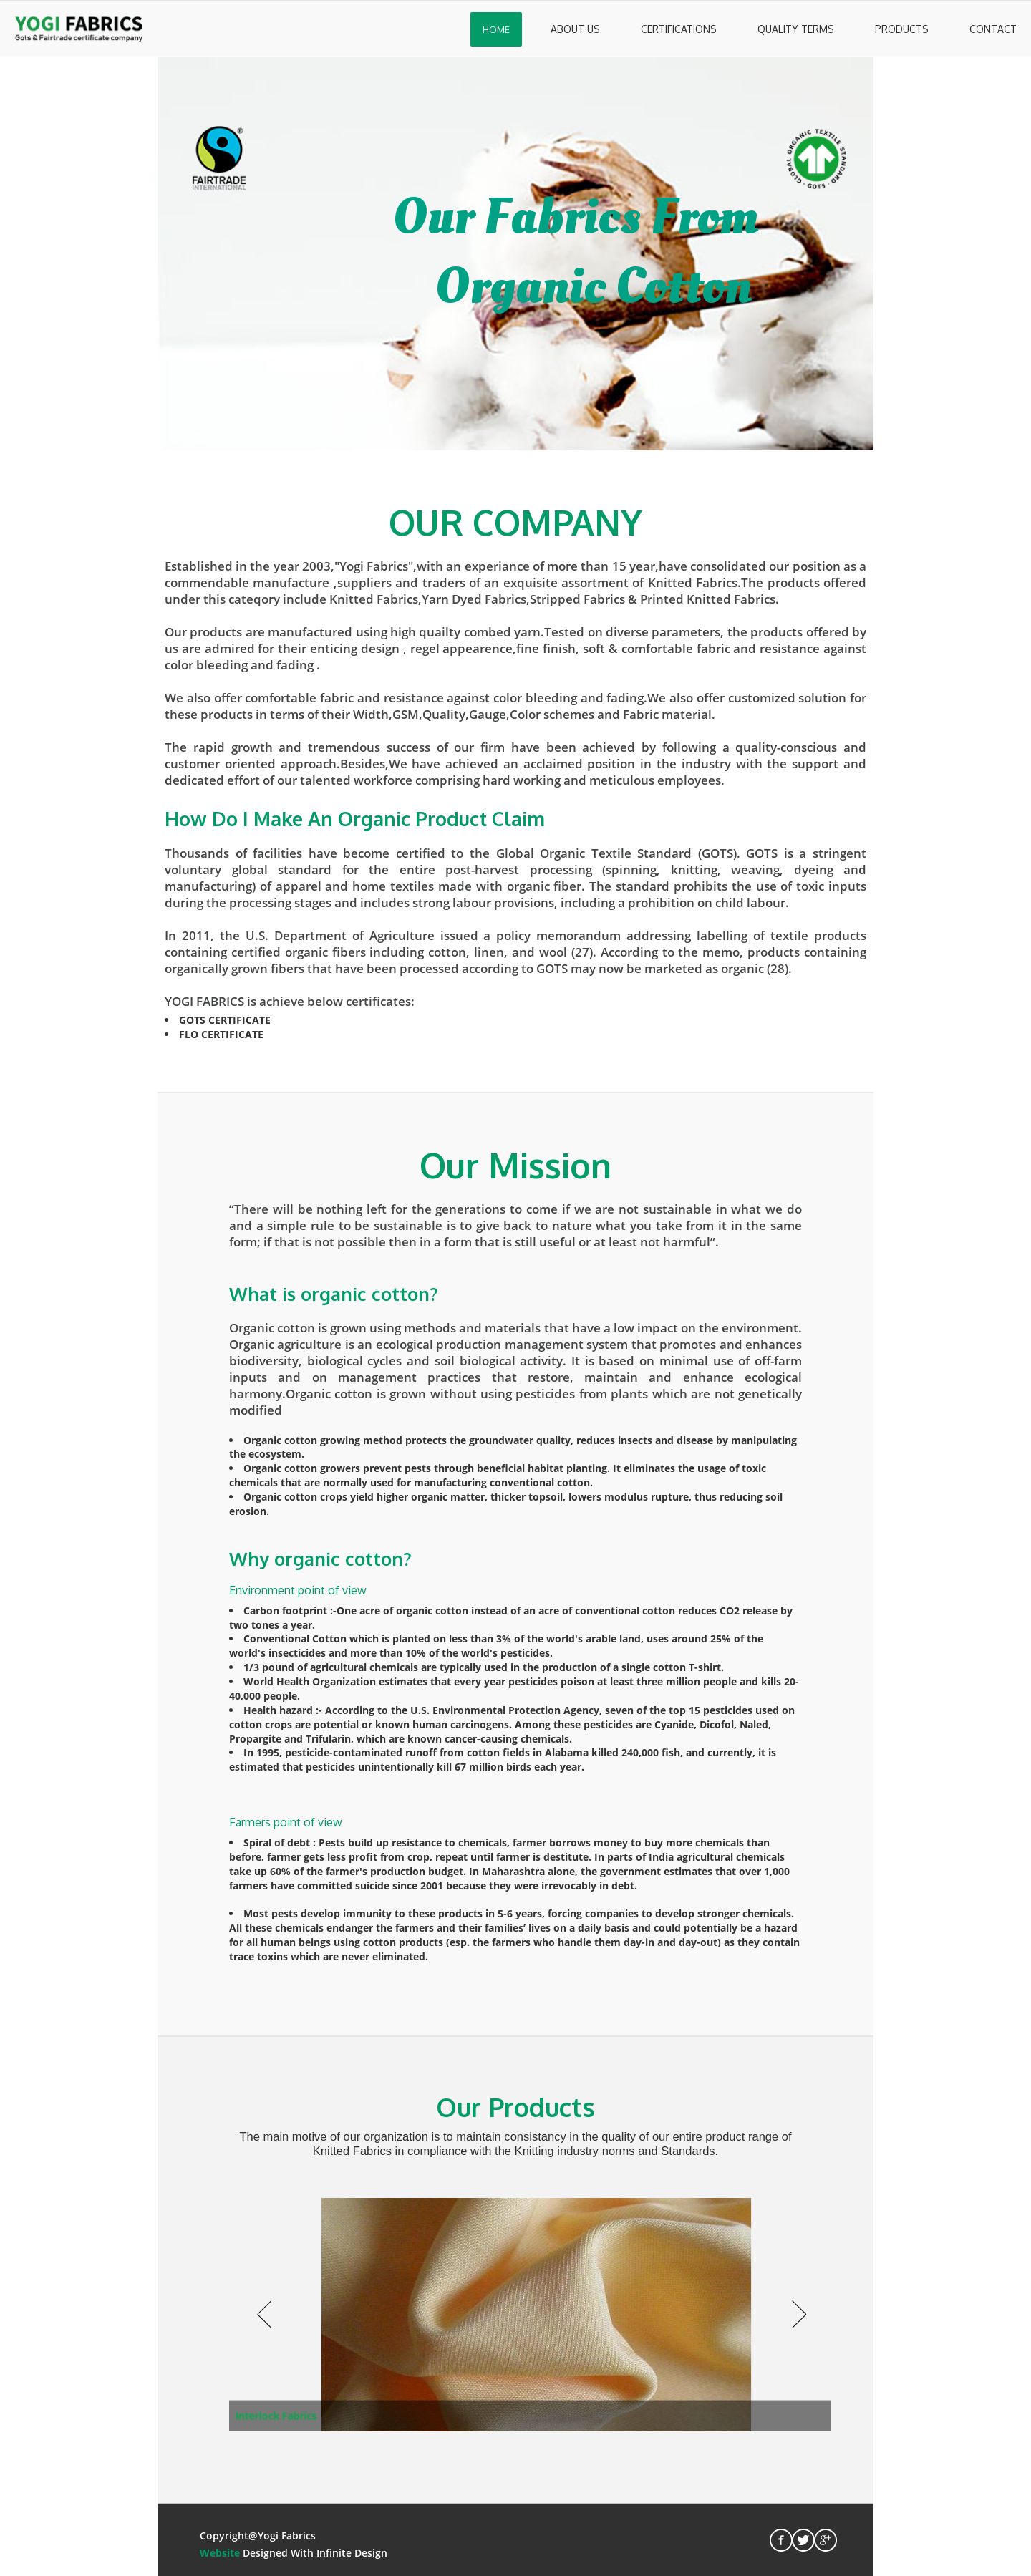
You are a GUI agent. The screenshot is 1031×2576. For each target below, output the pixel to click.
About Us (575, 29)
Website (220, 2553)
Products (902, 29)
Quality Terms (795, 29)
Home (496, 29)
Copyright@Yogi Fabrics (258, 2535)
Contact (993, 29)
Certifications (679, 29)
